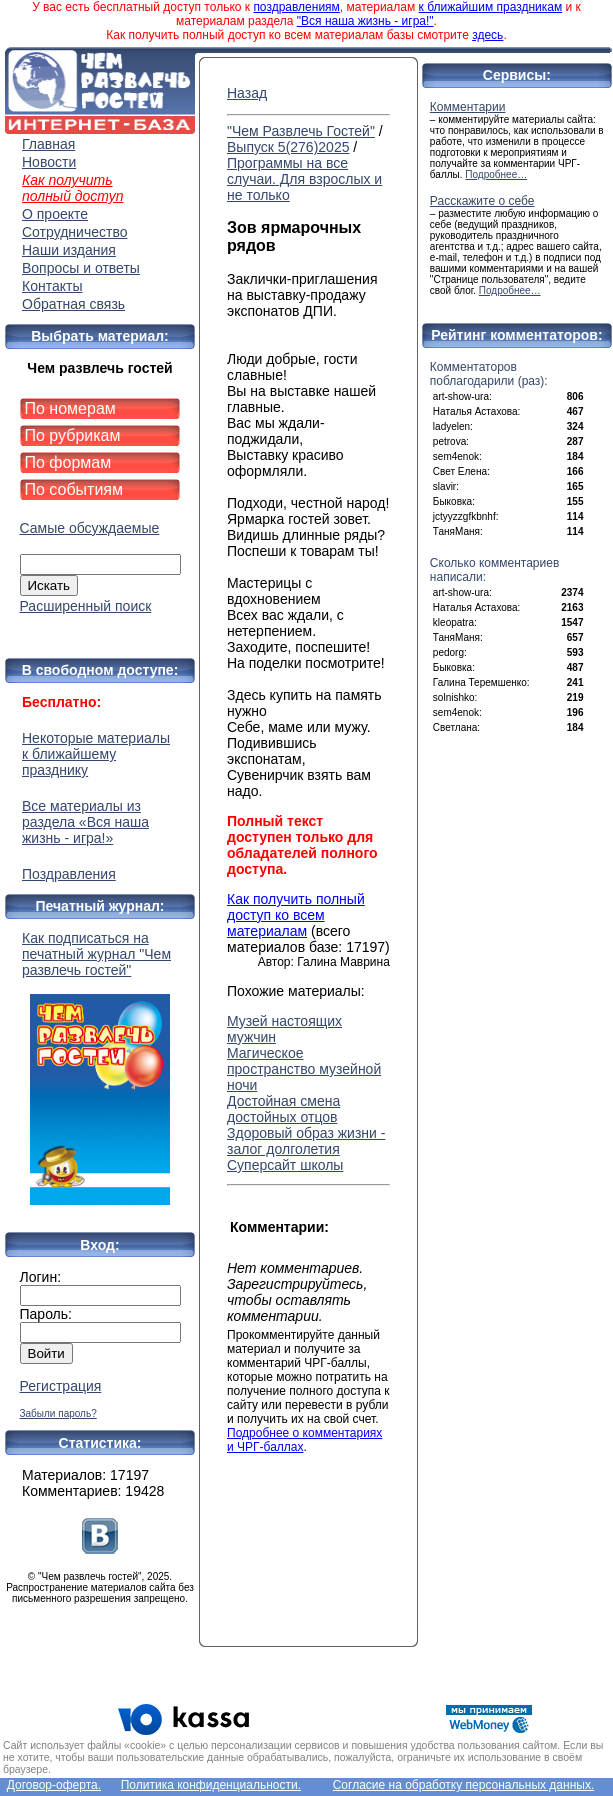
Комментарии (468, 107)
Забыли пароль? (58, 1413)
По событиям (74, 489)
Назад (247, 93)
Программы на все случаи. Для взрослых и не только (304, 179)
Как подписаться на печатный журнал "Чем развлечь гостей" (100, 1067)
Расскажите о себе (482, 201)
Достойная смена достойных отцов (283, 1109)
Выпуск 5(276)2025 (288, 147)
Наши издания (69, 250)
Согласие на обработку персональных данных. (464, 1785)
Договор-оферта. (54, 1785)
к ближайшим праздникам (491, 7)
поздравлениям (296, 7)
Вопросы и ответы (81, 268)
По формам (68, 462)
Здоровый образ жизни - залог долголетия (306, 1141)
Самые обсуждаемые (90, 528)
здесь (487, 35)
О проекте (55, 214)
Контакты (52, 286)
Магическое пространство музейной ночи (304, 1069)
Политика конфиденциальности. (211, 1785)
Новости (49, 162)
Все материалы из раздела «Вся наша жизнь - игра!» (85, 822)
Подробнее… (496, 174)
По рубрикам (73, 435)
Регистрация (61, 1386)
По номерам (70, 408)
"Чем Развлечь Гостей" (301, 131)
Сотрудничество (74, 232)
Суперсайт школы (285, 1165)
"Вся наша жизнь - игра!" (365, 21)
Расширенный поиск (86, 606)
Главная (48, 144)
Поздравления (69, 874)
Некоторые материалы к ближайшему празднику (96, 754)
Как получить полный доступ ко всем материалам (296, 915)
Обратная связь (73, 304)
